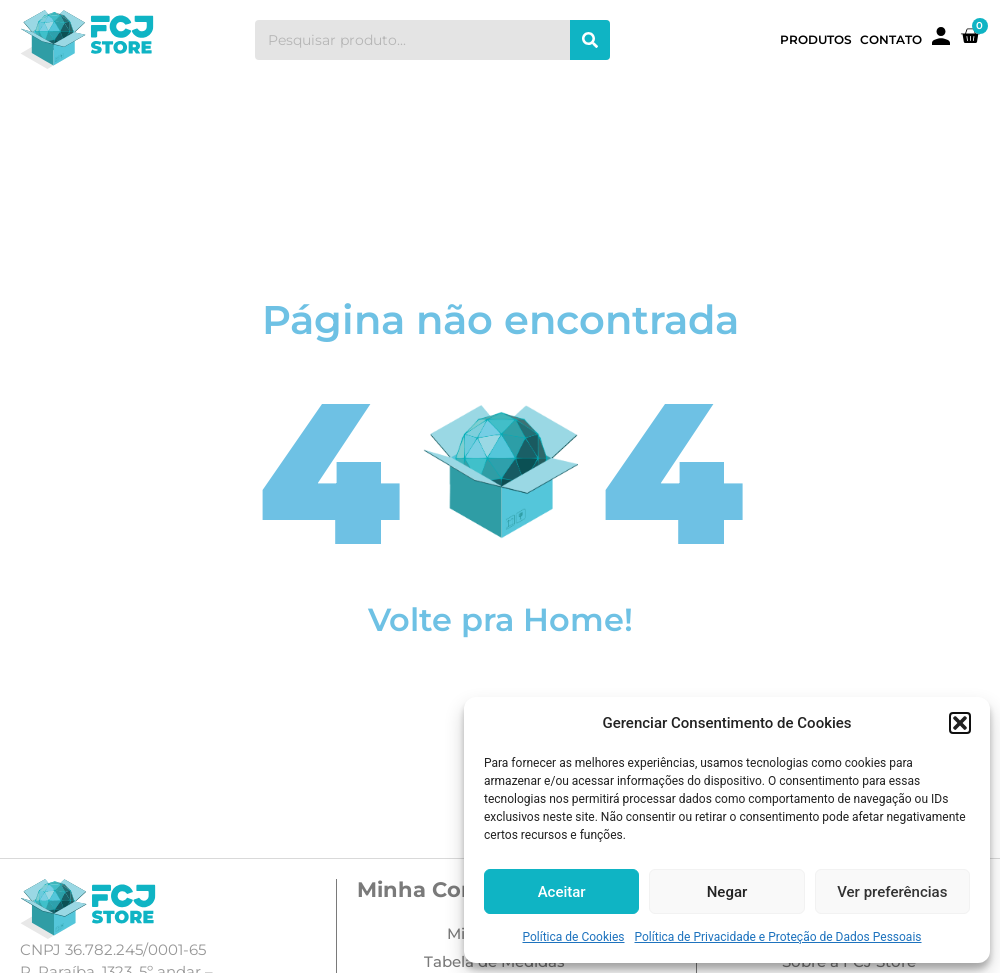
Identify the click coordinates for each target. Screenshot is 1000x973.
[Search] (590, 40)
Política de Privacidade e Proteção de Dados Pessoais (778, 937)
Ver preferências (892, 892)
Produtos (816, 39)
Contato (891, 39)
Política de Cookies (573, 937)
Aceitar (562, 892)
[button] (960, 723)
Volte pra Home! (500, 619)
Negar (727, 892)
